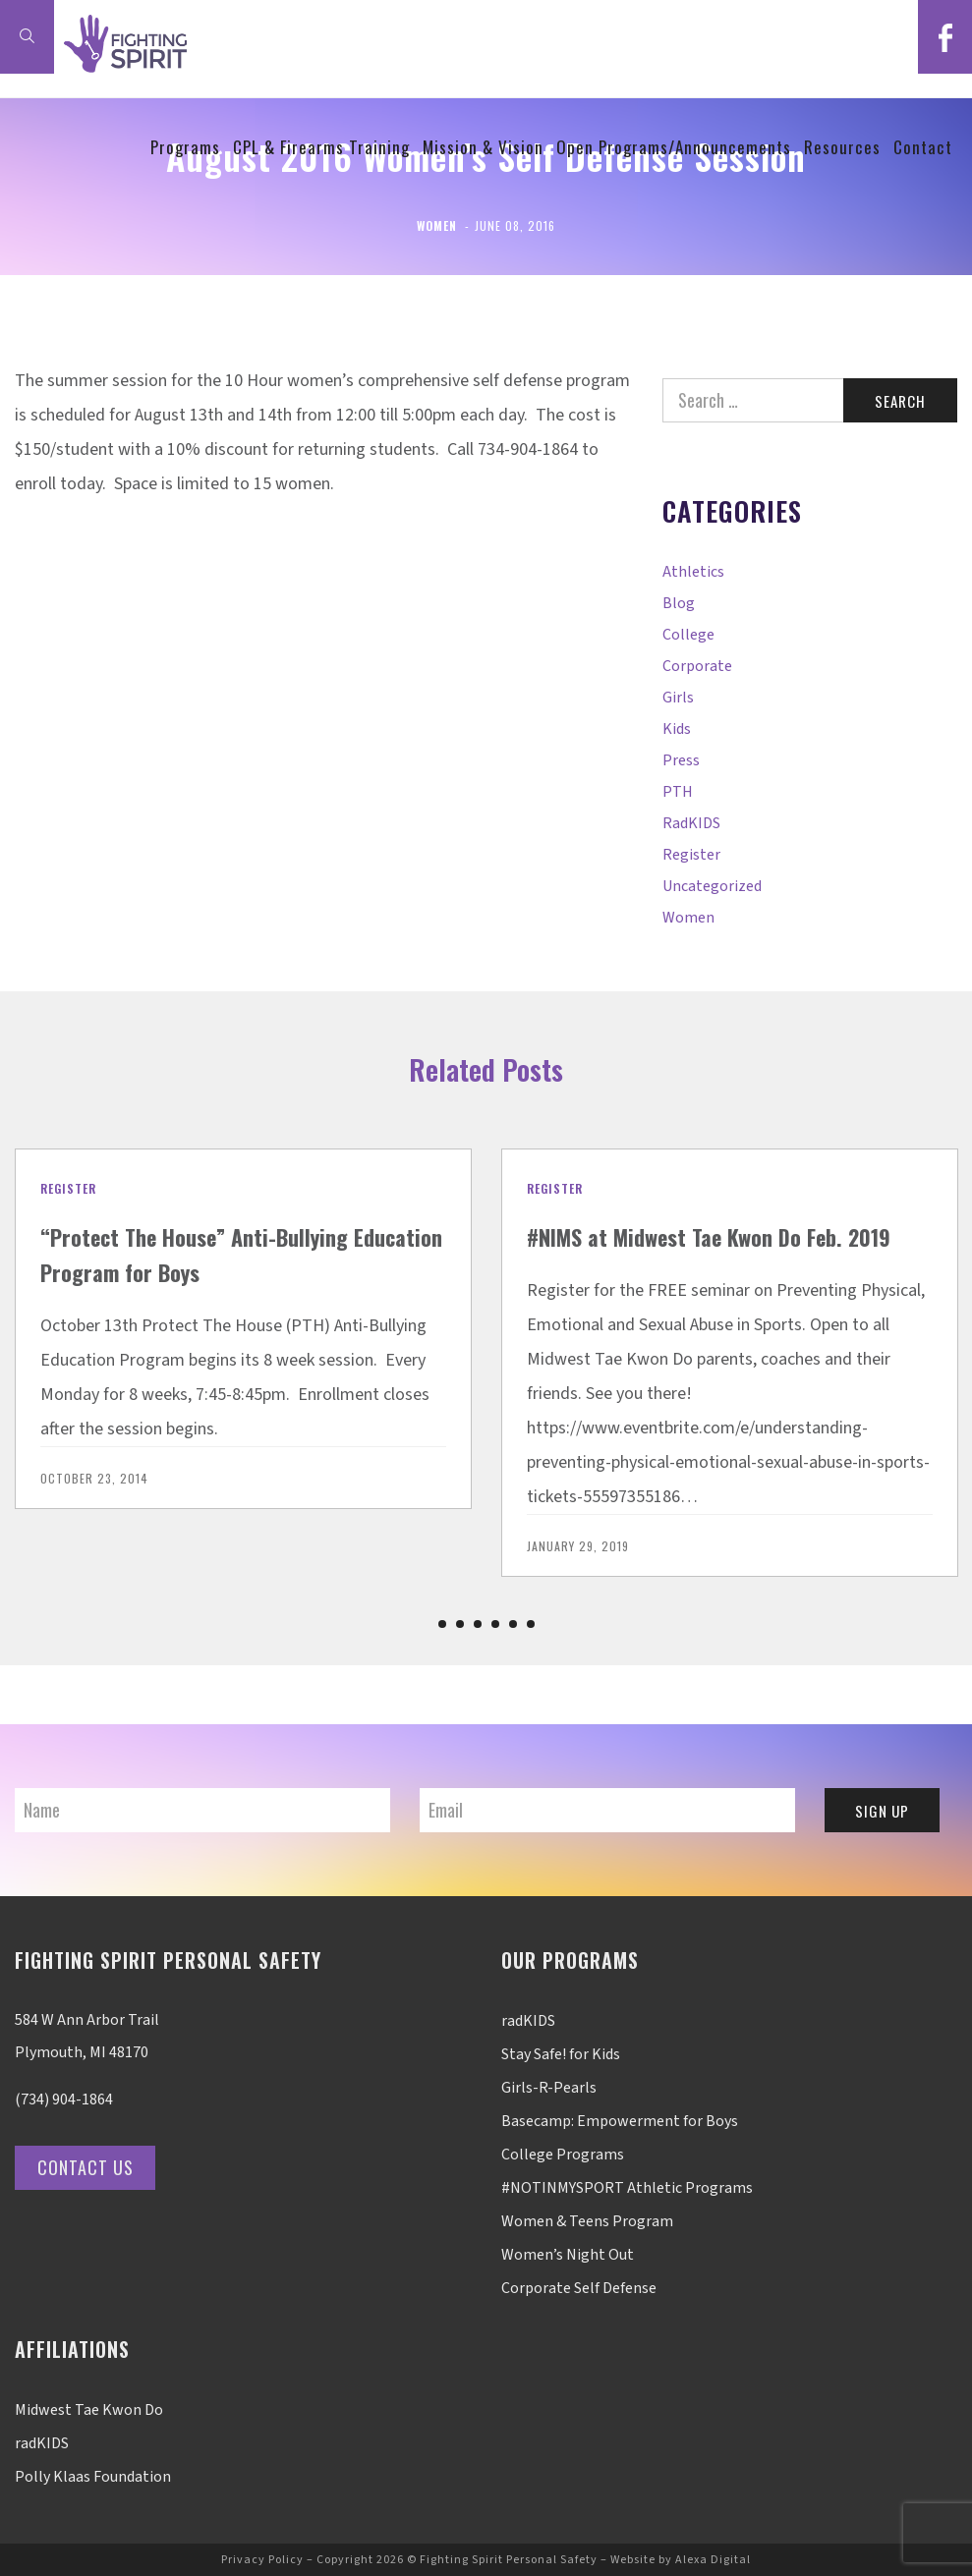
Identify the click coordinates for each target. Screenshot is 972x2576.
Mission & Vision (483, 147)
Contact (922, 147)
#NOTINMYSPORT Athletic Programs (627, 2188)
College (688, 634)
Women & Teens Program (587, 2221)
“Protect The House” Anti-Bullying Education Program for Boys (206, 1253)
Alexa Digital (713, 2559)
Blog (678, 603)
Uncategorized (712, 886)
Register (691, 855)
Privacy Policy (262, 2559)
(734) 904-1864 (64, 2099)
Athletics (693, 572)
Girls (678, 697)
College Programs (562, 2154)
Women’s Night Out (567, 2255)
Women (437, 225)
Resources (842, 147)
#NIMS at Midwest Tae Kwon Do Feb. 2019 (725, 1236)
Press (681, 760)
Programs (185, 147)
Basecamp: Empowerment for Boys (619, 2121)
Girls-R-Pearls (549, 2088)
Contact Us (92, 2167)
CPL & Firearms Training (321, 147)
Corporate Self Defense (579, 2288)
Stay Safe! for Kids (560, 2054)
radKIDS (691, 823)
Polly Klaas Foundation (93, 2477)
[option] (243, 1328)
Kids (676, 729)
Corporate (697, 666)
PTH (677, 792)
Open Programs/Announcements (673, 147)
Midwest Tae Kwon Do (89, 2410)
